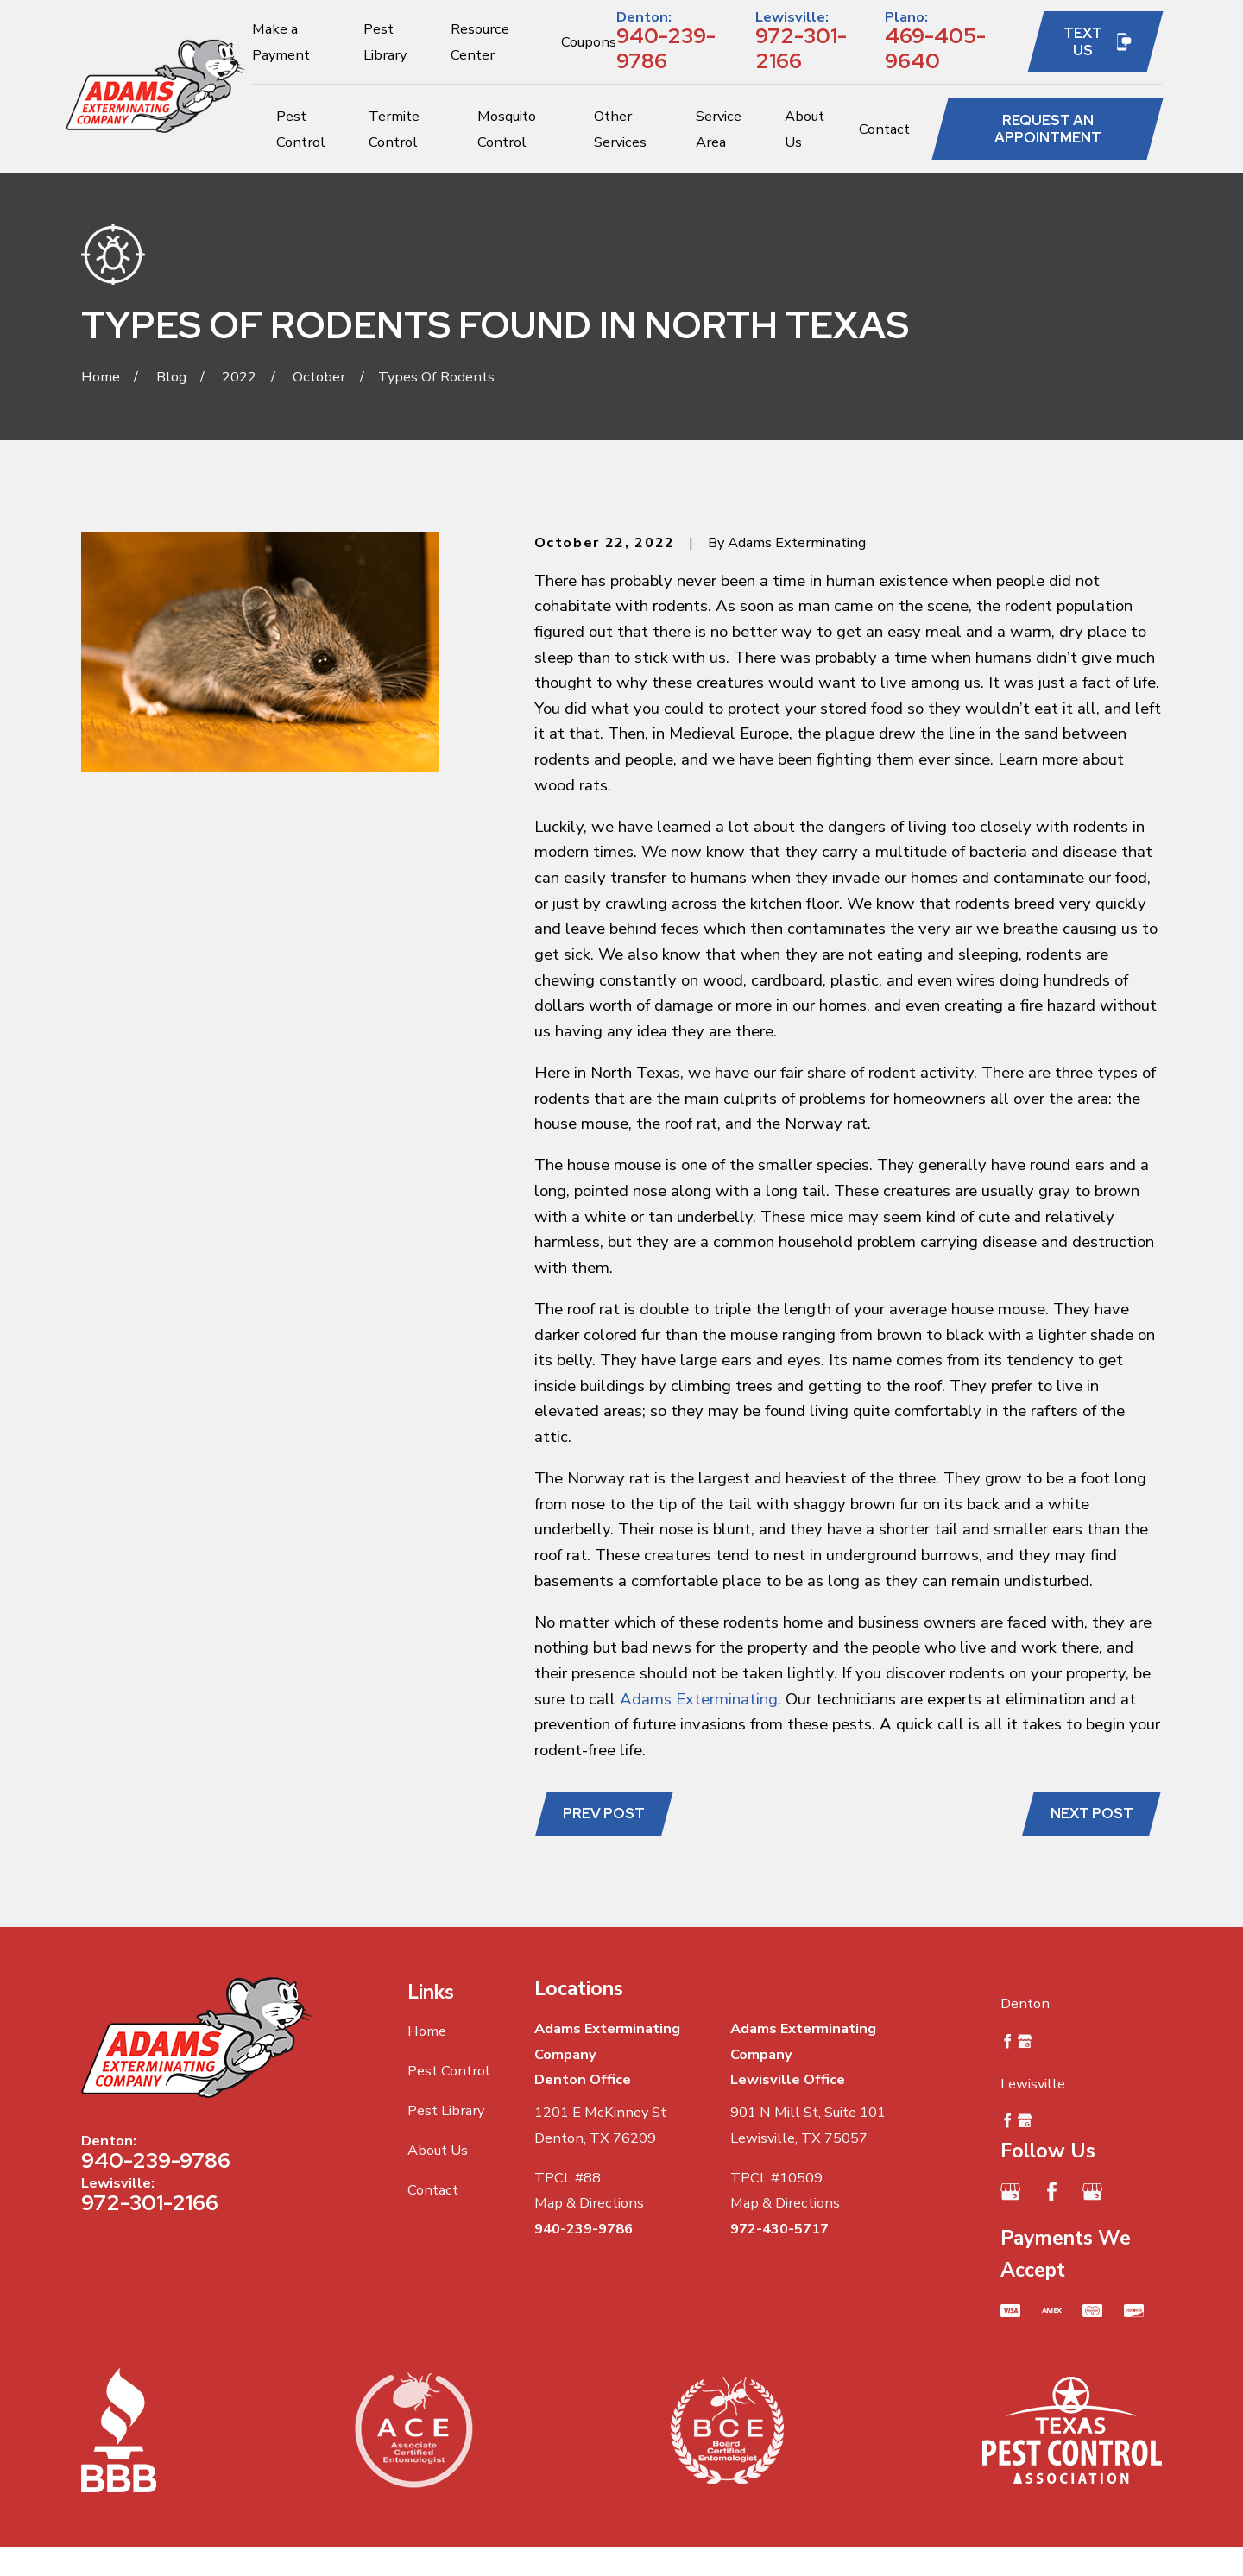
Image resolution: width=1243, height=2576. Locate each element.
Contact (432, 2190)
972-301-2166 (801, 48)
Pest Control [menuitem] (300, 129)
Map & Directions (589, 2203)
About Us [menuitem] (804, 129)
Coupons (588, 42)
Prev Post (604, 1813)
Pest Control (448, 2071)
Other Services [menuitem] (620, 129)
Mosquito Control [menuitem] (506, 129)
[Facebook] (1052, 2191)
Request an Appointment (1047, 128)
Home (426, 2031)
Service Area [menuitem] (718, 129)
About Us (437, 2150)
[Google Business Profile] (1010, 2191)
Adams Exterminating (699, 1699)
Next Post (1092, 1813)
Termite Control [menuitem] (394, 129)
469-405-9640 (935, 48)
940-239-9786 (666, 48)
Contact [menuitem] (884, 129)
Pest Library (445, 2110)
